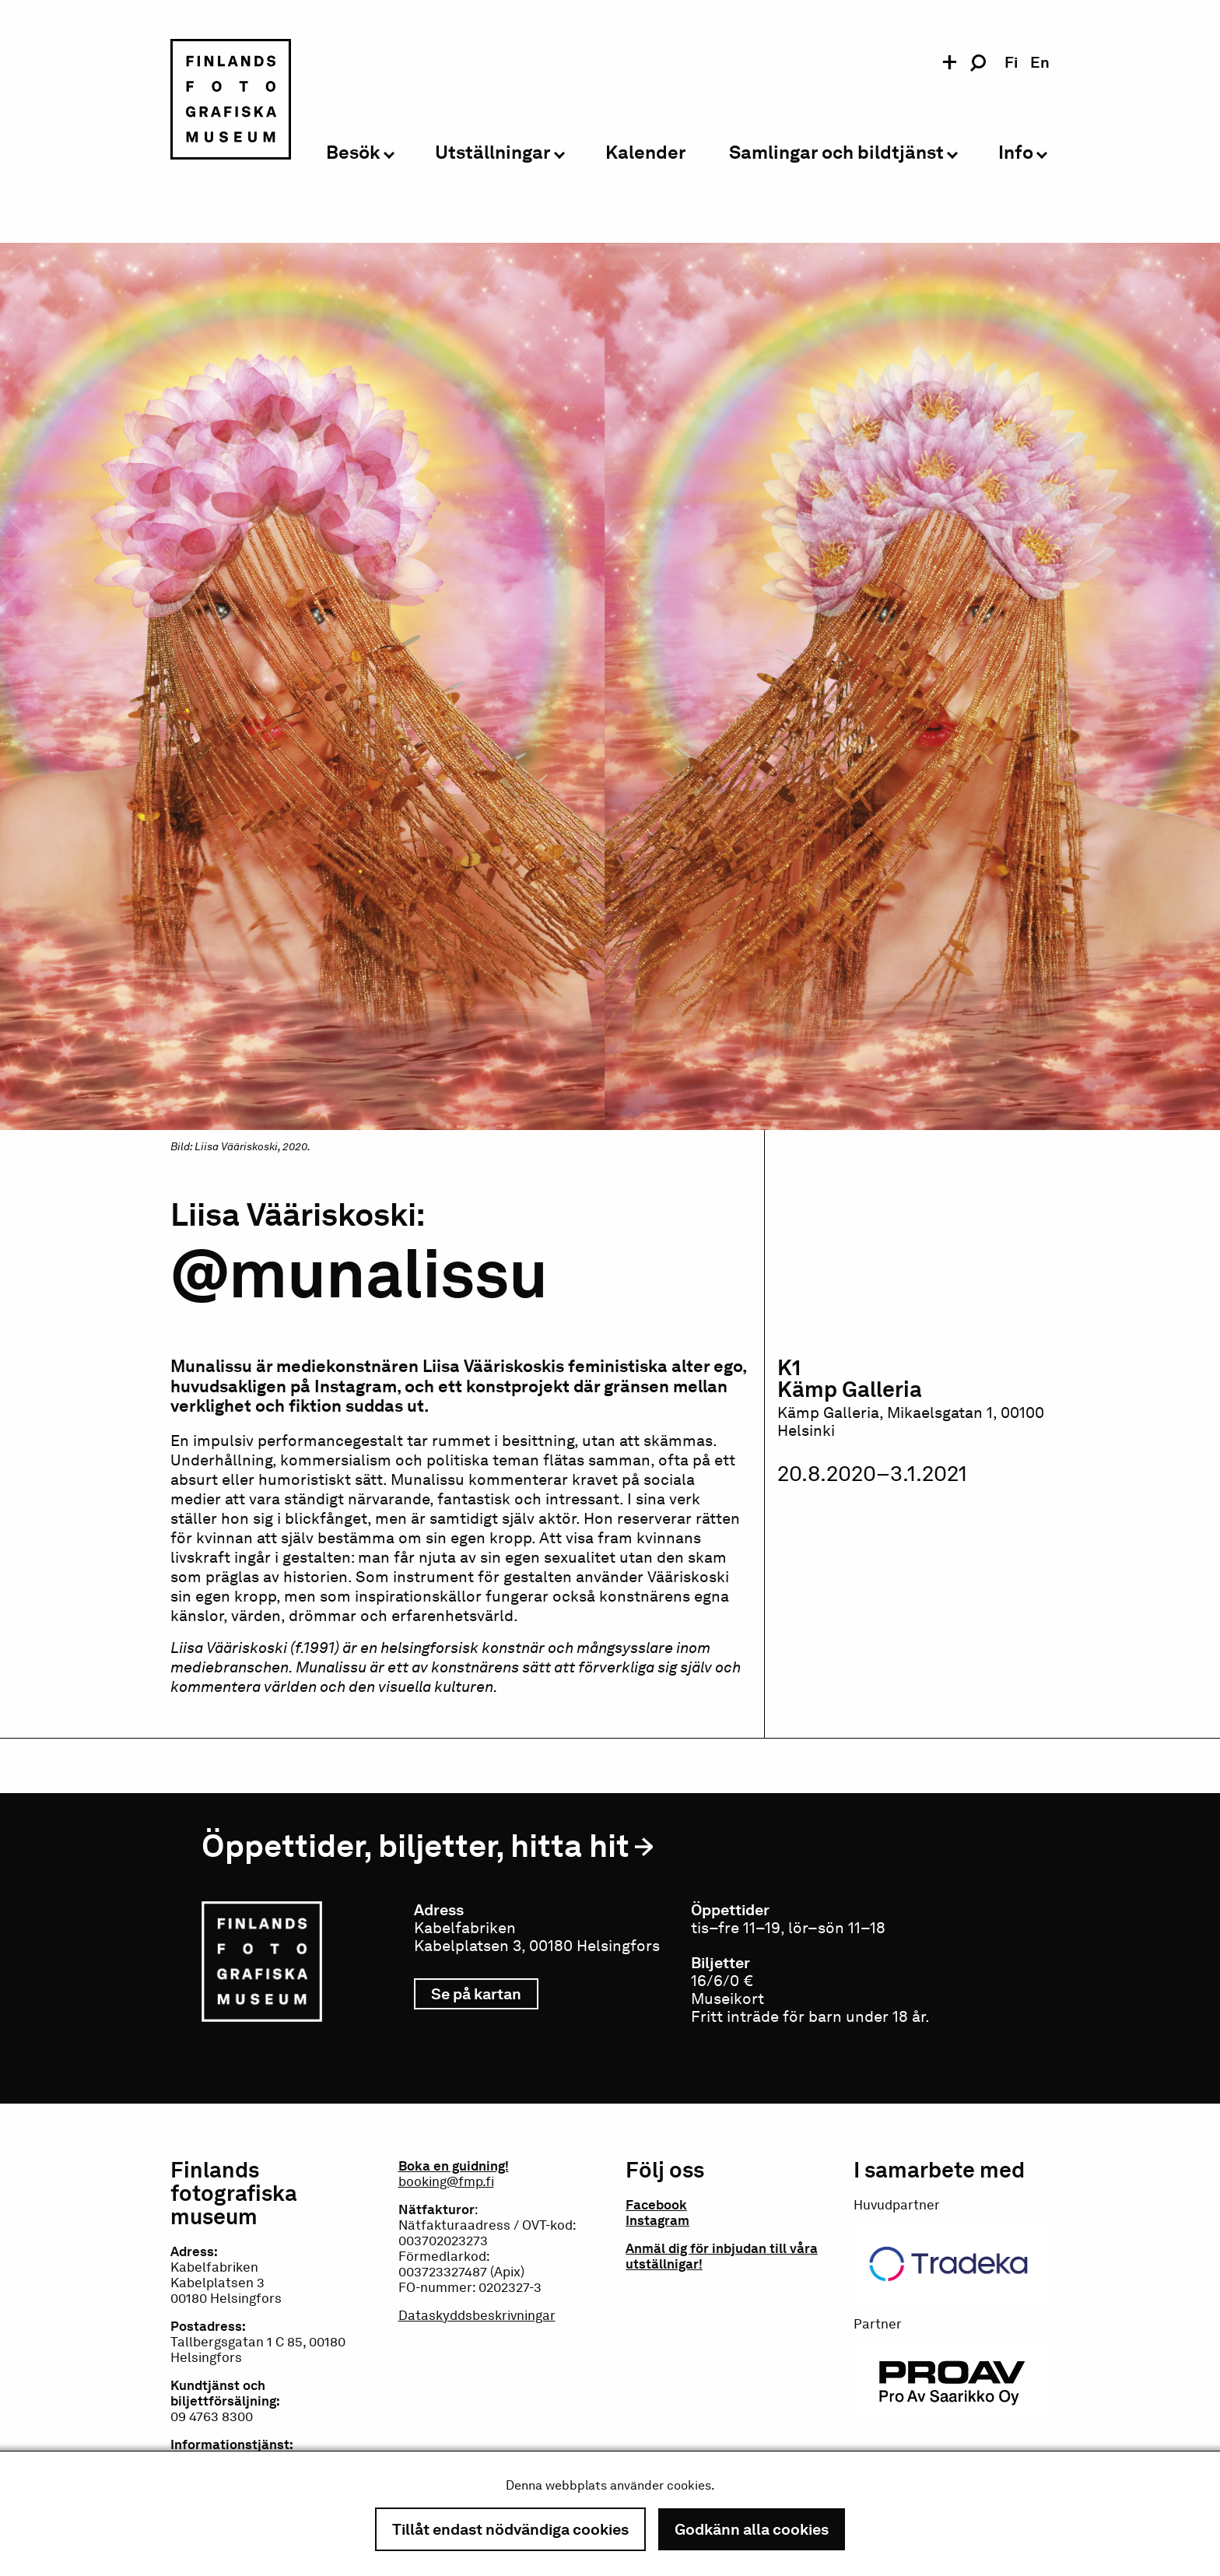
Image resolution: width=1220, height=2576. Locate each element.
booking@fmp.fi (446, 2181)
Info (1015, 152)
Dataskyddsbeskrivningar (477, 2315)
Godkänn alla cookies (752, 2529)
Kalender (645, 152)
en (1040, 62)
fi (1011, 62)
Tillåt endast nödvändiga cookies (510, 2529)
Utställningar (493, 152)
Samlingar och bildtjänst (836, 152)
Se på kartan (484, 1994)
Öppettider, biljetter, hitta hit (415, 1846)
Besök (353, 152)
